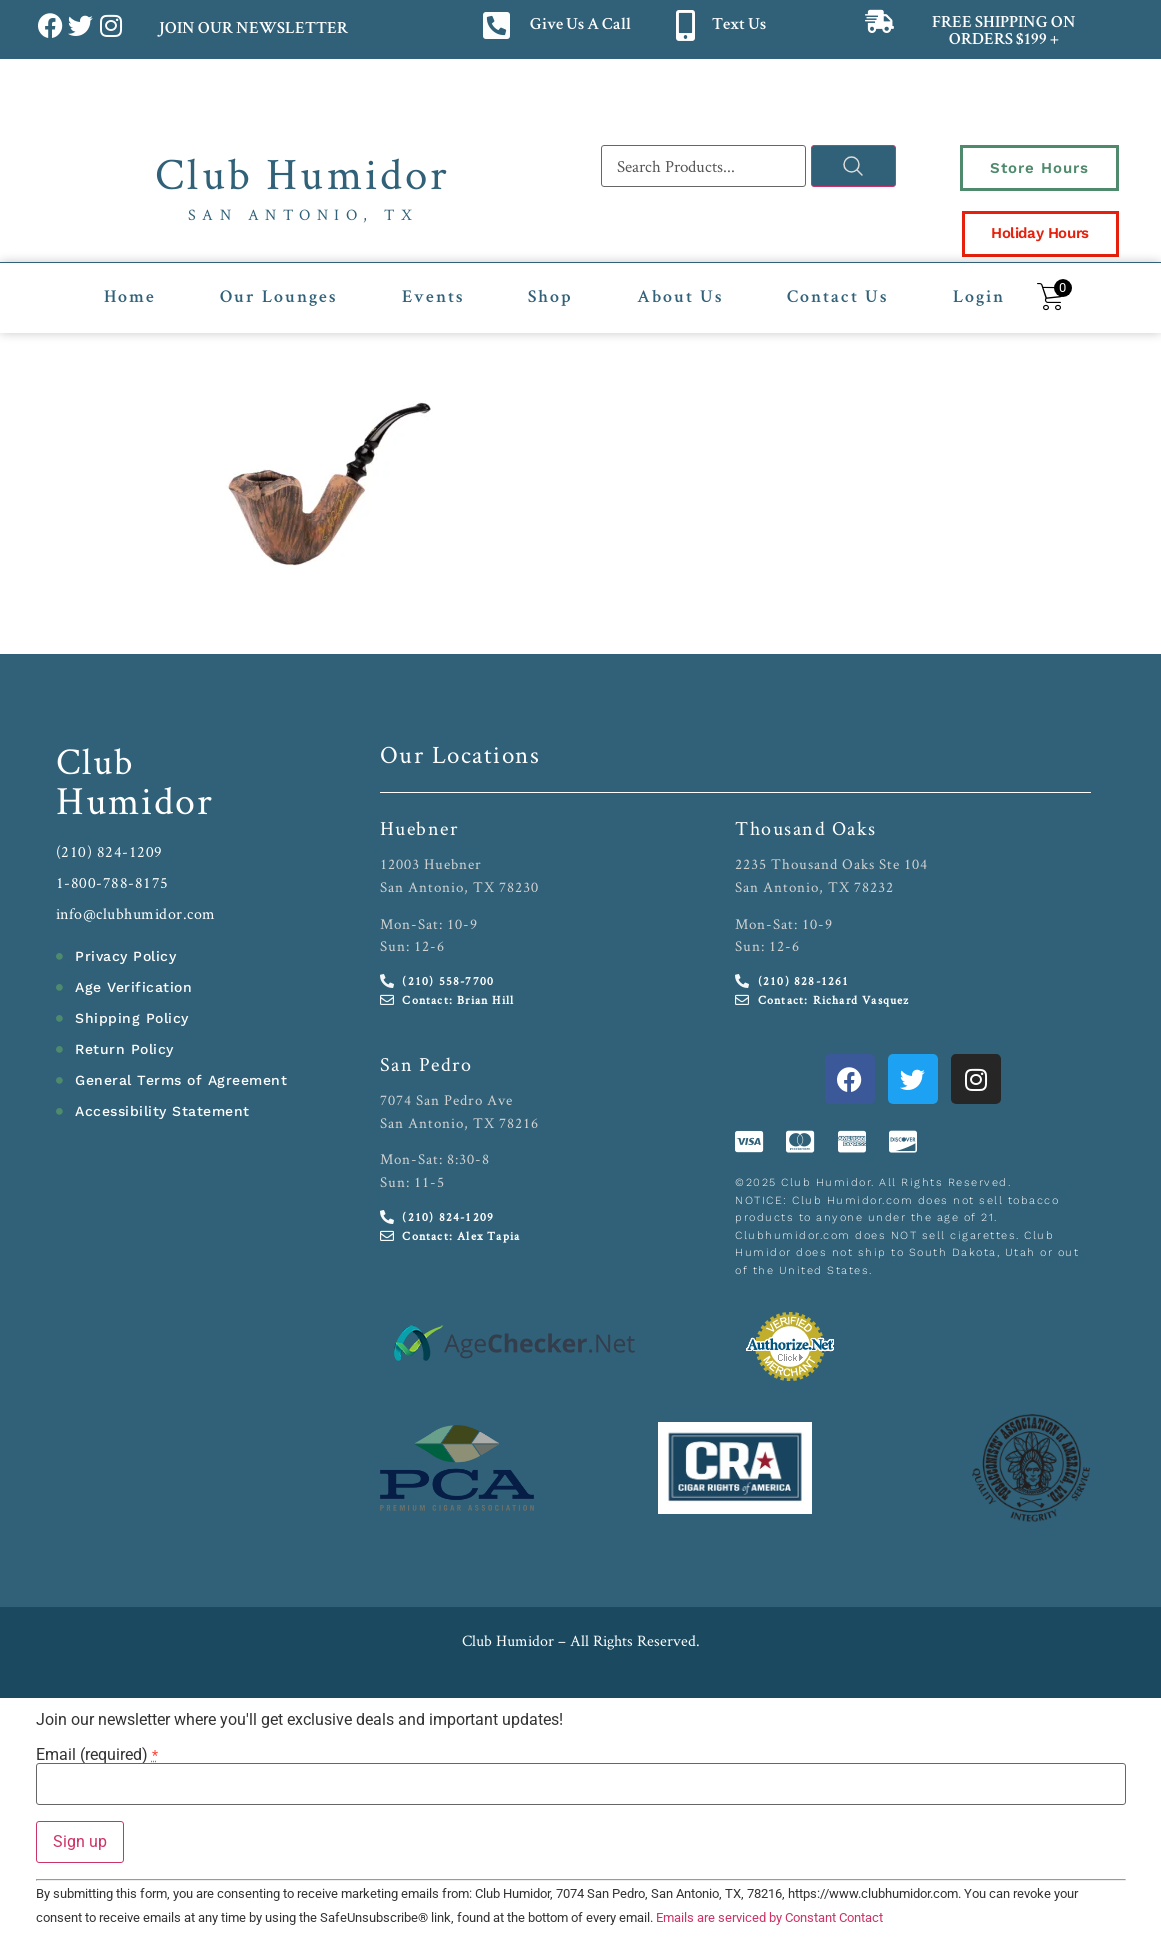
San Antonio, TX (303, 214)
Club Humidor (302, 173)
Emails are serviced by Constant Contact (769, 1915)
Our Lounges (278, 296)
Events (433, 296)
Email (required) (97, 1753)
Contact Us (837, 296)
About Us (680, 296)
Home (130, 296)
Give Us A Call (580, 25)
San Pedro (426, 1062)
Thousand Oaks (806, 827)
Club (95, 759)
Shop (550, 296)
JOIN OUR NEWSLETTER (252, 29)
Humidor (135, 799)
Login (979, 296)
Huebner (419, 827)
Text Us (739, 25)
